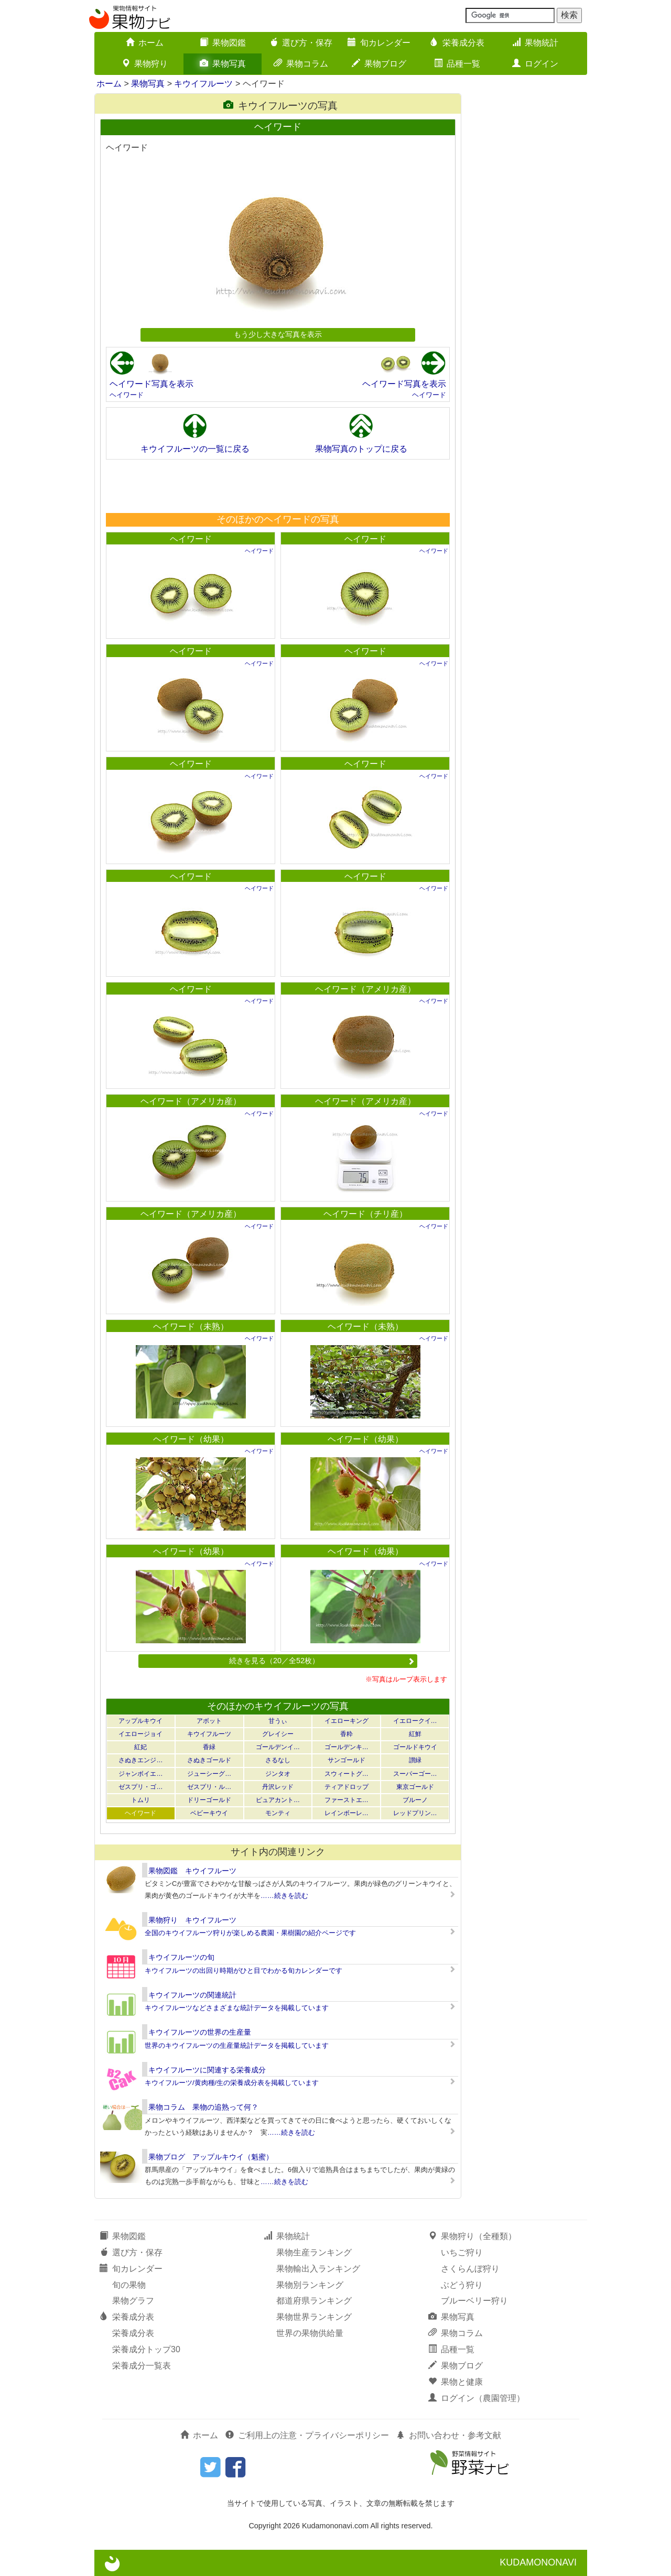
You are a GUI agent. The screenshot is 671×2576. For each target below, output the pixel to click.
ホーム (145, 42)
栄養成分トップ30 (146, 2349)
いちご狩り (462, 2252)
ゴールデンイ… (278, 1747)
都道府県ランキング (314, 2300)
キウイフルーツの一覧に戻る (195, 448)
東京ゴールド (415, 1787)
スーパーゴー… (415, 1773)
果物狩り (145, 63)
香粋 (346, 1734)
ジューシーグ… (209, 1773)
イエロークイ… (415, 1720)
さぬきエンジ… (140, 1760)
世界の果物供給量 (309, 2333)
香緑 (209, 1747)
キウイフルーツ (203, 83)
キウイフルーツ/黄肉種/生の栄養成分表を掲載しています (232, 2083)
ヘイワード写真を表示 (151, 383)
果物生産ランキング (314, 2252)
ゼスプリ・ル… (209, 1787)
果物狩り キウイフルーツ (192, 1920)
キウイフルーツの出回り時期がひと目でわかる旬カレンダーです (243, 1970)
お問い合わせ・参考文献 (448, 2435)
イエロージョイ (140, 1734)
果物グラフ (133, 2300)
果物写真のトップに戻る (361, 448)
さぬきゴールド (209, 1760)
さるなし (277, 1760)
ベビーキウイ (209, 1813)
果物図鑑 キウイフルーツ (192, 1870)
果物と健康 (455, 2381)
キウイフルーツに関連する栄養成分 (207, 2070)
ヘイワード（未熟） (191, 1326)
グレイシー (278, 1734)
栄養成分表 (457, 42)
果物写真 (223, 63)
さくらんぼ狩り (470, 2268)
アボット (209, 1720)
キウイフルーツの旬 (181, 1957)
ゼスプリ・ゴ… (140, 1787)
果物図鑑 (223, 42)
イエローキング (346, 1720)
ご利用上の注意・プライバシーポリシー (307, 2435)
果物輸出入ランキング (318, 2268)
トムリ (140, 1800)
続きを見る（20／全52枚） (322, 1660)
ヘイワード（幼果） (191, 1439)
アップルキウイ (140, 1720)
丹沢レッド (278, 1787)
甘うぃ (277, 1720)
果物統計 (535, 42)
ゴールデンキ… (346, 1747)
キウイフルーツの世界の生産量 (199, 2032)
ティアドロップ (346, 1787)
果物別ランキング (309, 2284)
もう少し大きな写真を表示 (278, 334)
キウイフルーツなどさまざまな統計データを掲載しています (237, 2008)
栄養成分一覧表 (141, 2365)
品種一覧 (457, 63)
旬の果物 (129, 2284)
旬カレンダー (379, 42)
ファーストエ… (346, 1800)
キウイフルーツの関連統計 (192, 1995)
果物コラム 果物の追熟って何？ (203, 2107)
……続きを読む (284, 1896)
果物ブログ (379, 63)
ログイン (535, 63)
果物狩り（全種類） (472, 2236)
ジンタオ (277, 1773)
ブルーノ (415, 1800)
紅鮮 (415, 1734)
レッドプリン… (415, 1813)
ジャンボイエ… (140, 1773)
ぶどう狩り (462, 2284)
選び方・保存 (300, 42)
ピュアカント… (278, 1800)
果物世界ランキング (314, 2316)
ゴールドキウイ (415, 1747)
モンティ (277, 1813)
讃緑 (415, 1760)
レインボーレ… (346, 1813)
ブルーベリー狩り (474, 2300)
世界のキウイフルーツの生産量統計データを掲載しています (237, 2045)
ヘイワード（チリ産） (365, 1213)
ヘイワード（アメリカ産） (365, 989)
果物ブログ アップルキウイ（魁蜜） (210, 2157)
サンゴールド (346, 1760)
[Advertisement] (277, 485)
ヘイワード (127, 395)
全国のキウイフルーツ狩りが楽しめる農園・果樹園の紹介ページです (250, 1933)
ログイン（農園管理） (476, 2398)
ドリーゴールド (209, 1800)
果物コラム (301, 63)
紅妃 (140, 1747)
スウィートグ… (346, 1773)
